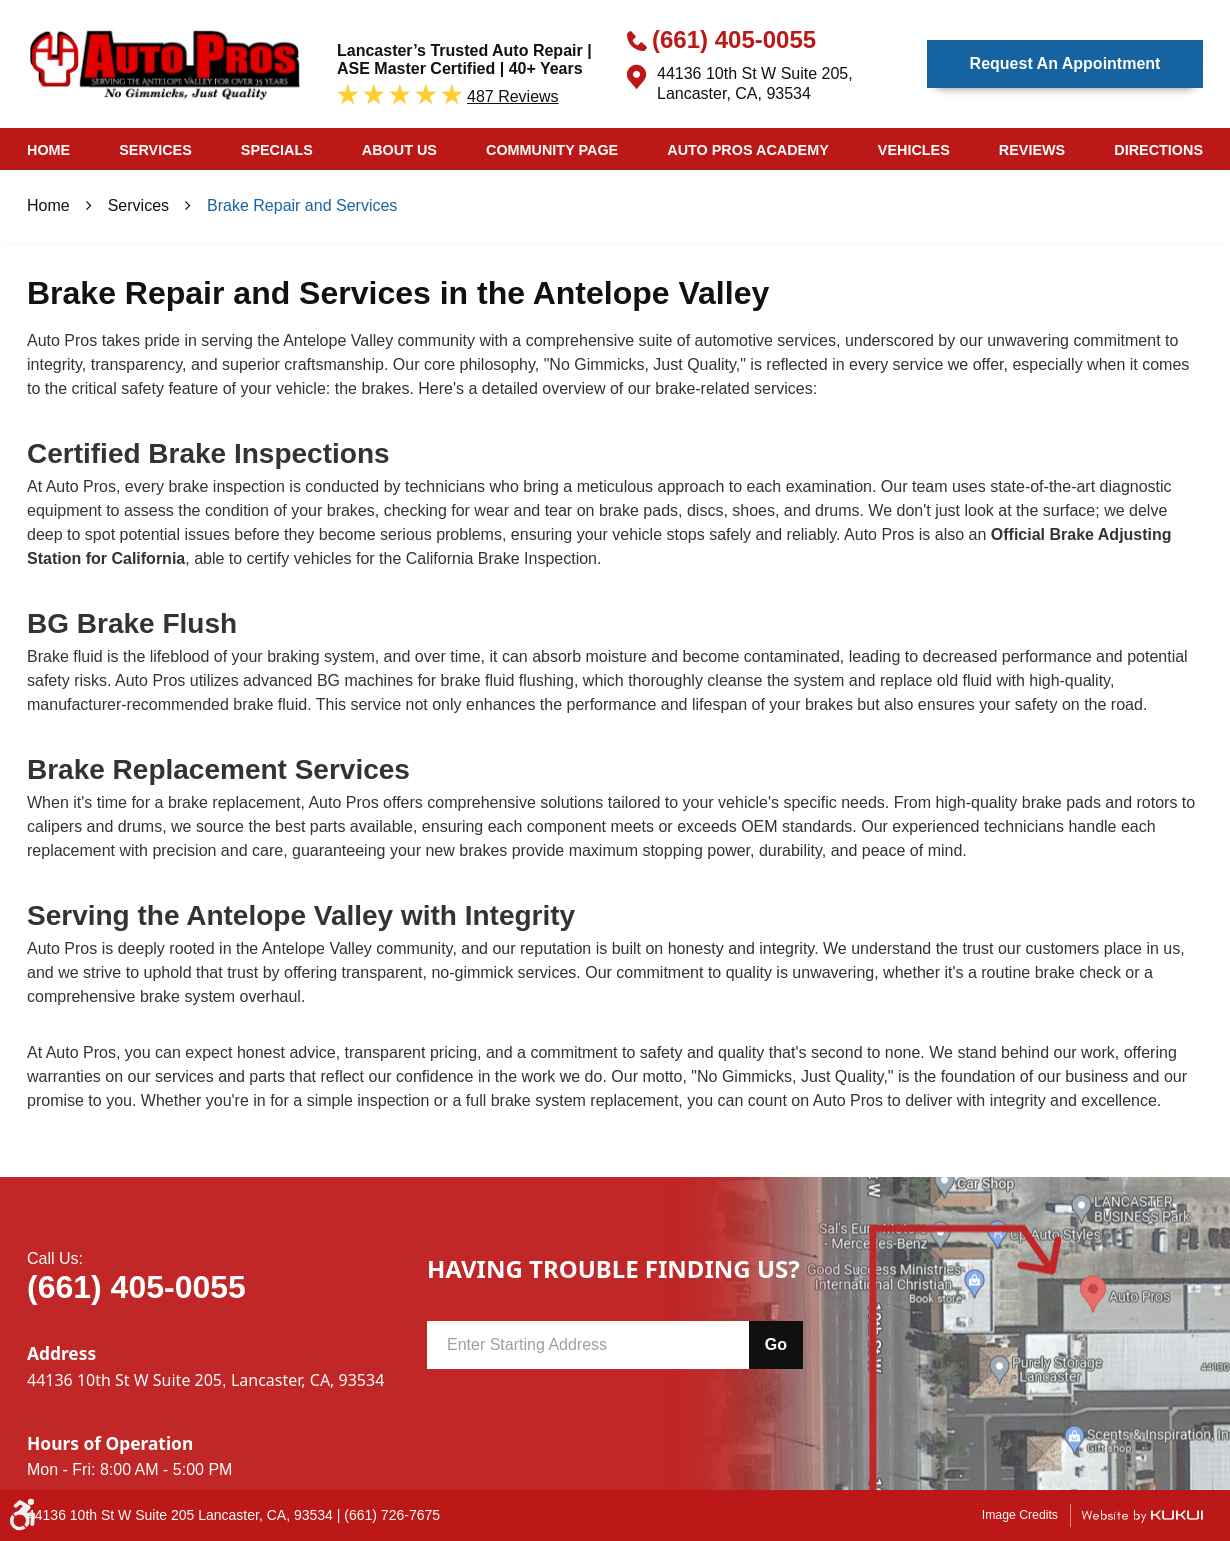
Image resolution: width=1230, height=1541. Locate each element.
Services (155, 150)
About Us (399, 150)
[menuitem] (48, 149)
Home (48, 150)
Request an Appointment (1065, 63)
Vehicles (914, 150)
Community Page (552, 150)
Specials (277, 150)
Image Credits (1020, 1515)
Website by (1142, 1515)
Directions (1158, 150)
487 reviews (513, 96)
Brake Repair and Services (302, 205)
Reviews (1032, 150)
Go (776, 1344)
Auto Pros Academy (748, 150)
